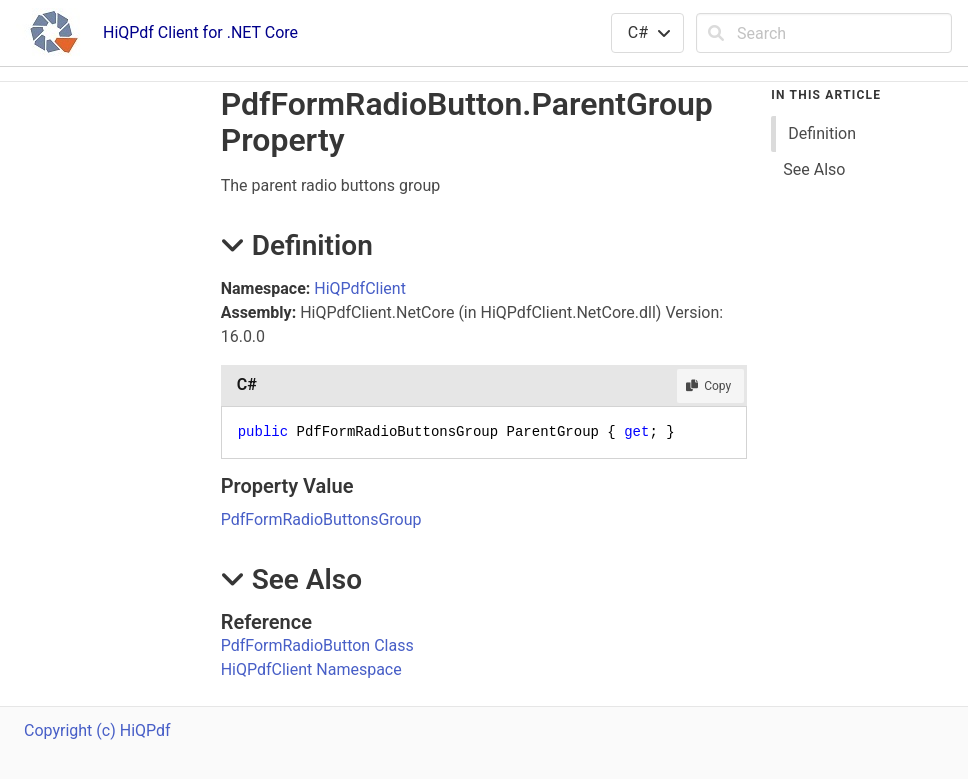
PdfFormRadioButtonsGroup (321, 519)
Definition (822, 133)
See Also (814, 169)
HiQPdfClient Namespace (311, 669)
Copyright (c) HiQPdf (97, 730)
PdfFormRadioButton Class (317, 645)
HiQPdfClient (360, 288)
